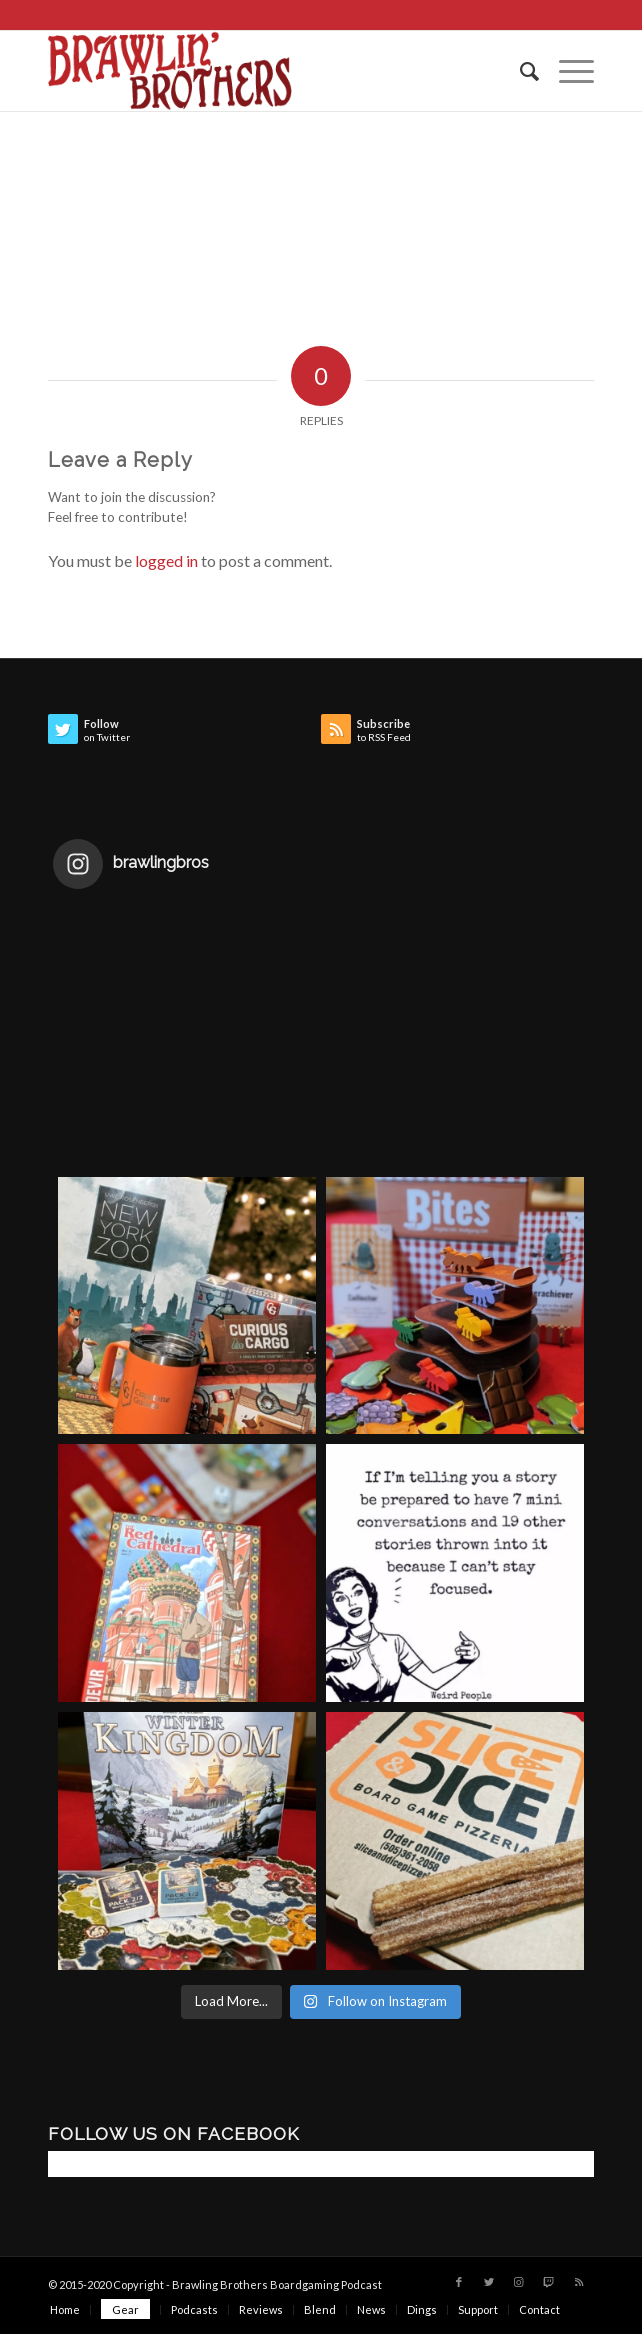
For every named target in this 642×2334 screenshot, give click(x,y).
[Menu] (566, 71)
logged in (166, 560)
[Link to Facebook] (459, 2282)
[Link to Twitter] (489, 2282)
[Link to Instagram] (519, 2282)
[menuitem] (519, 71)
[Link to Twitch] (549, 2282)
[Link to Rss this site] (579, 2282)
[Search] (519, 71)
